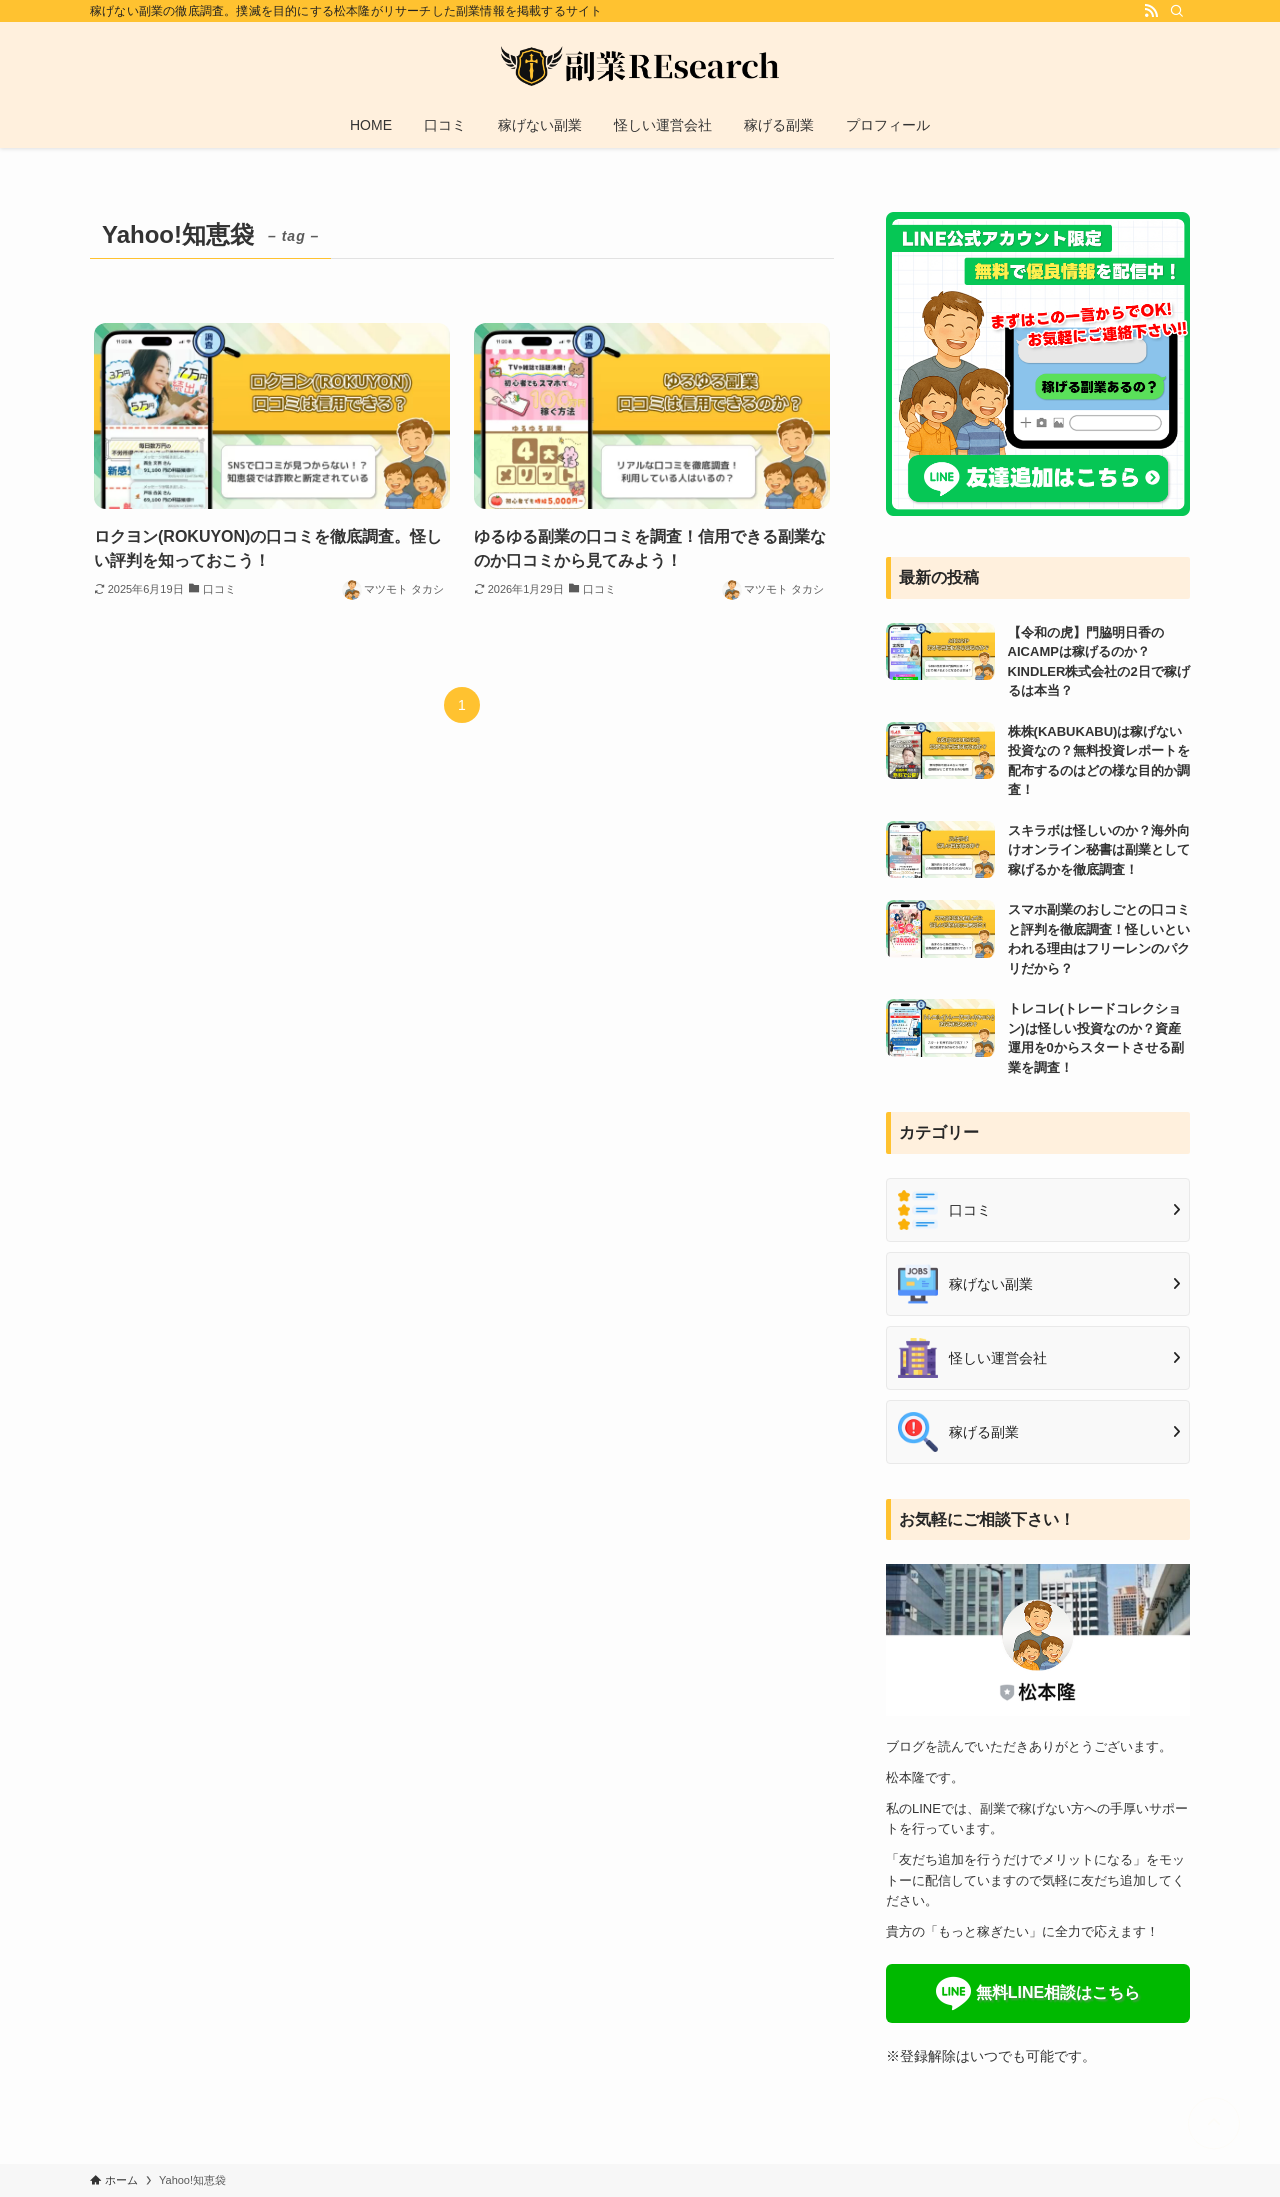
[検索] (1177, 11)
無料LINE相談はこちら (1058, 1992)
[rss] (1151, 11)
